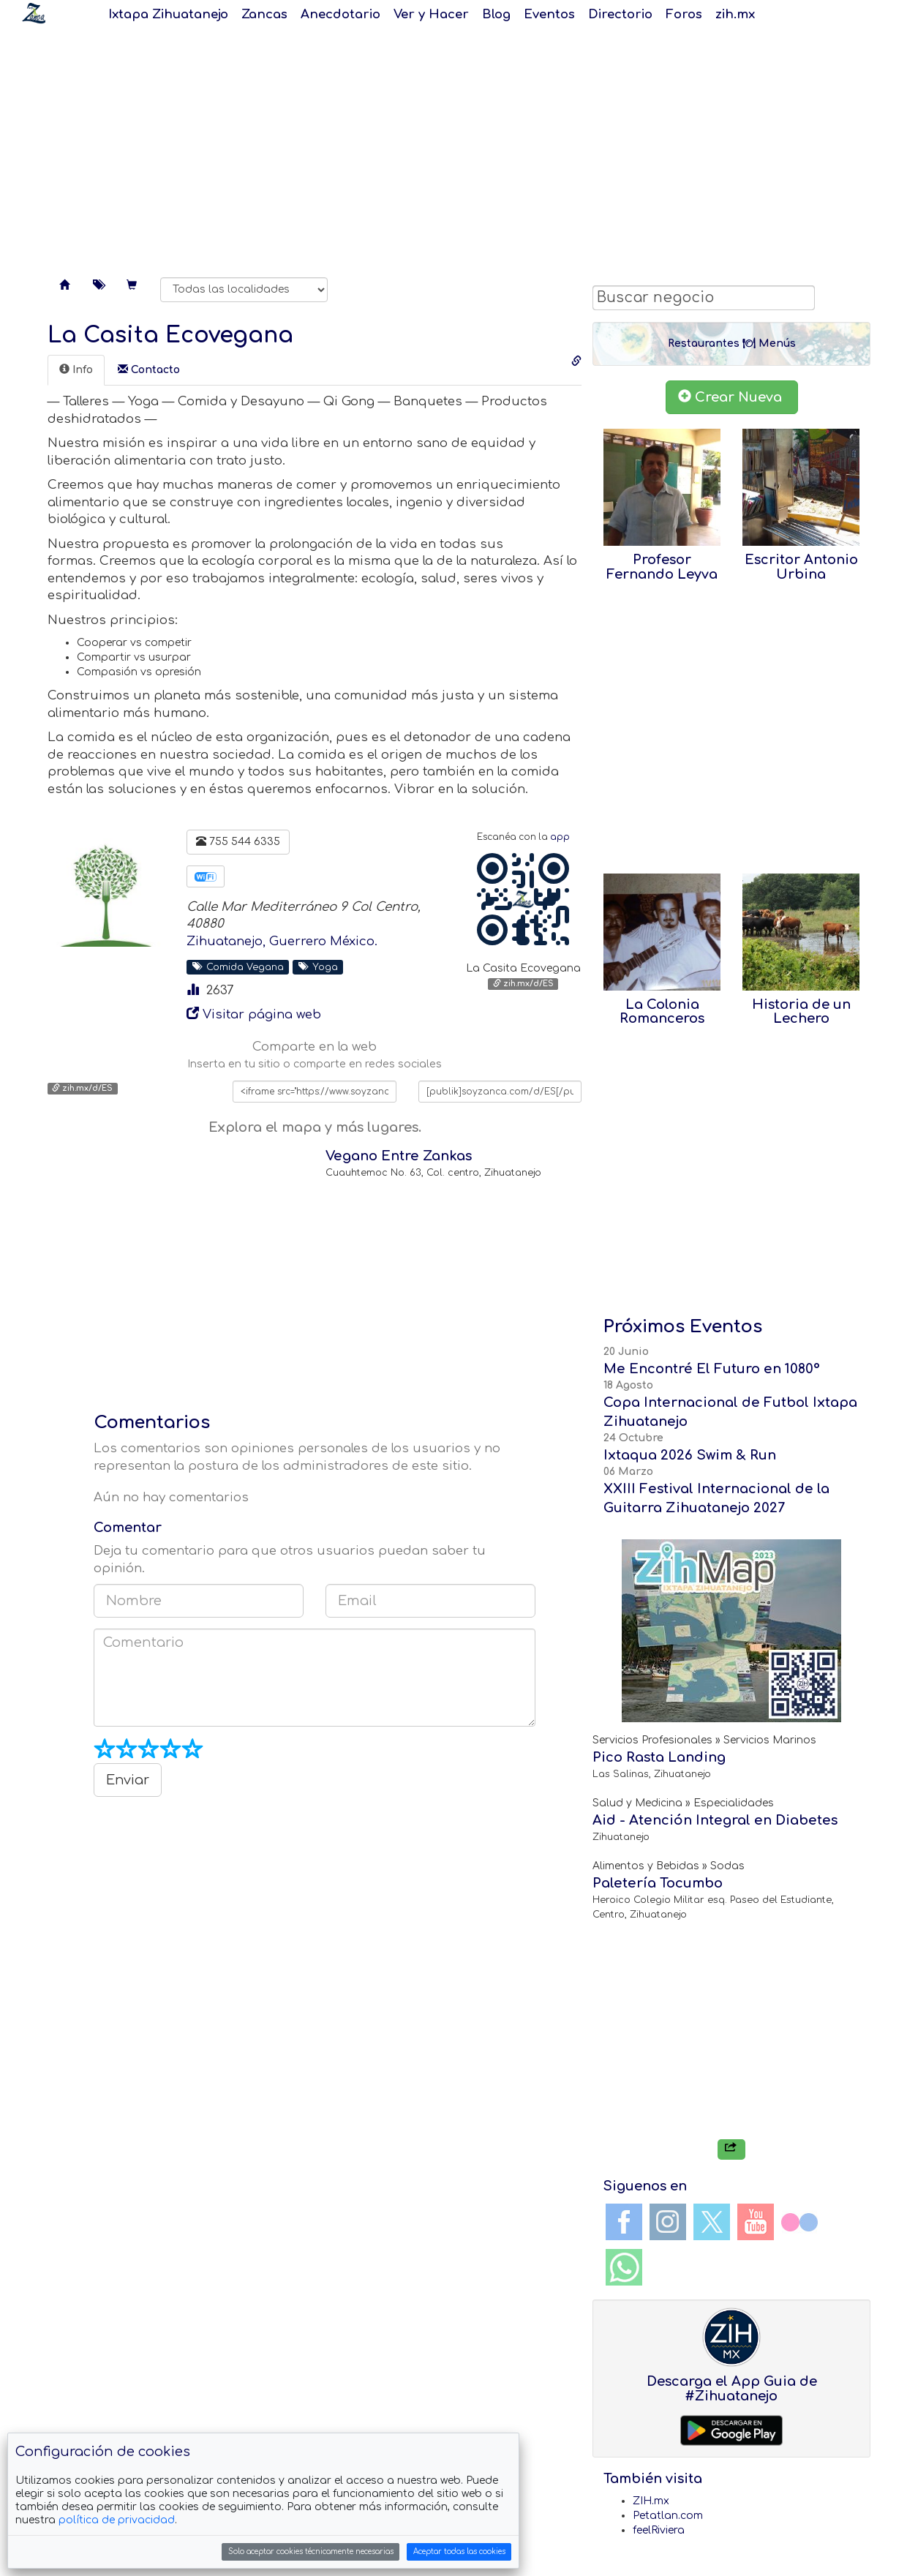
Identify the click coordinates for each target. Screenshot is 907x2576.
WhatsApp (624, 2267)
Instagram (668, 2222)
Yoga (318, 966)
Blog (496, 14)
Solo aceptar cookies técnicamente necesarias (311, 2551)
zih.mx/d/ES (523, 984)
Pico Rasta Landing (659, 1757)
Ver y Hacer (431, 14)
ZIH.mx (651, 2501)
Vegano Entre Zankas (398, 1156)
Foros (684, 14)
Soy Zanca (33, 13)
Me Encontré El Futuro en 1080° (711, 1369)
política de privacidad (117, 2520)
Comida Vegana (238, 966)
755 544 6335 (238, 841)
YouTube (755, 2222)
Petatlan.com (668, 2515)
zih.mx (735, 14)
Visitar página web (262, 1014)
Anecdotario (340, 14)
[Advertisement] (453, 146)
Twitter (711, 2222)
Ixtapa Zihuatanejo (168, 14)
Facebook (624, 2222)
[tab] (76, 370)
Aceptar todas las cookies (459, 2551)
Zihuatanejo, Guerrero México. (282, 941)
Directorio (620, 14)
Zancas (264, 14)
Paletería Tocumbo (657, 1883)
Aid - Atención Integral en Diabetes (715, 1820)
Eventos (549, 14)
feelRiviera (659, 2530)
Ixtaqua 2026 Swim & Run (689, 1455)
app (560, 837)
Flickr (799, 2222)
